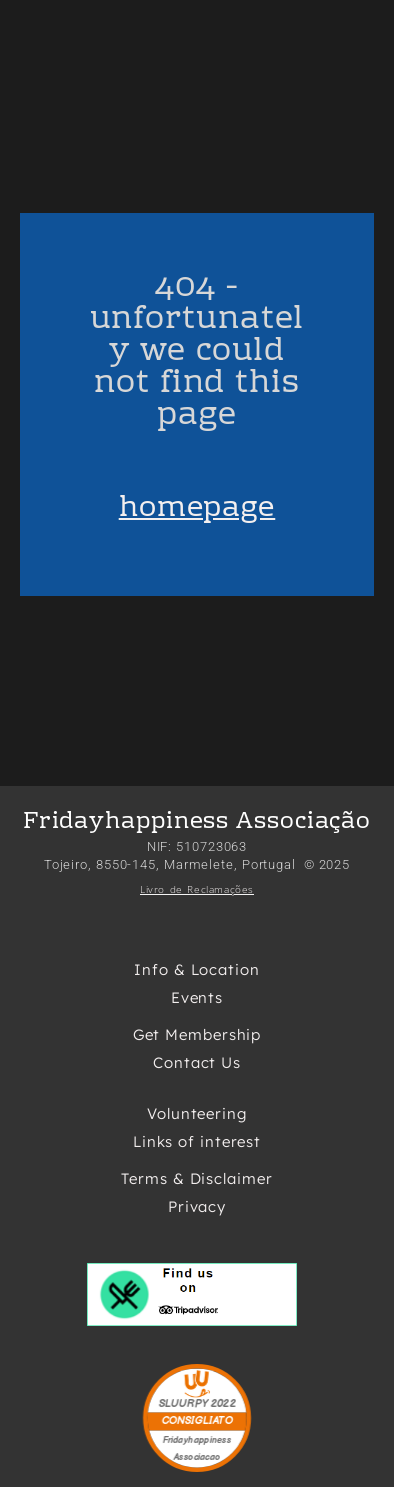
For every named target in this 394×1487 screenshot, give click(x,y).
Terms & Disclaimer (196, 1178)
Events (197, 997)
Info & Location (197, 969)
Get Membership (197, 1034)
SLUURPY (183, 1404)
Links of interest (197, 1141)
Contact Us (197, 1062)
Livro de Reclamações (197, 889)
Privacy (197, 1206)
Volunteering (197, 1113)
